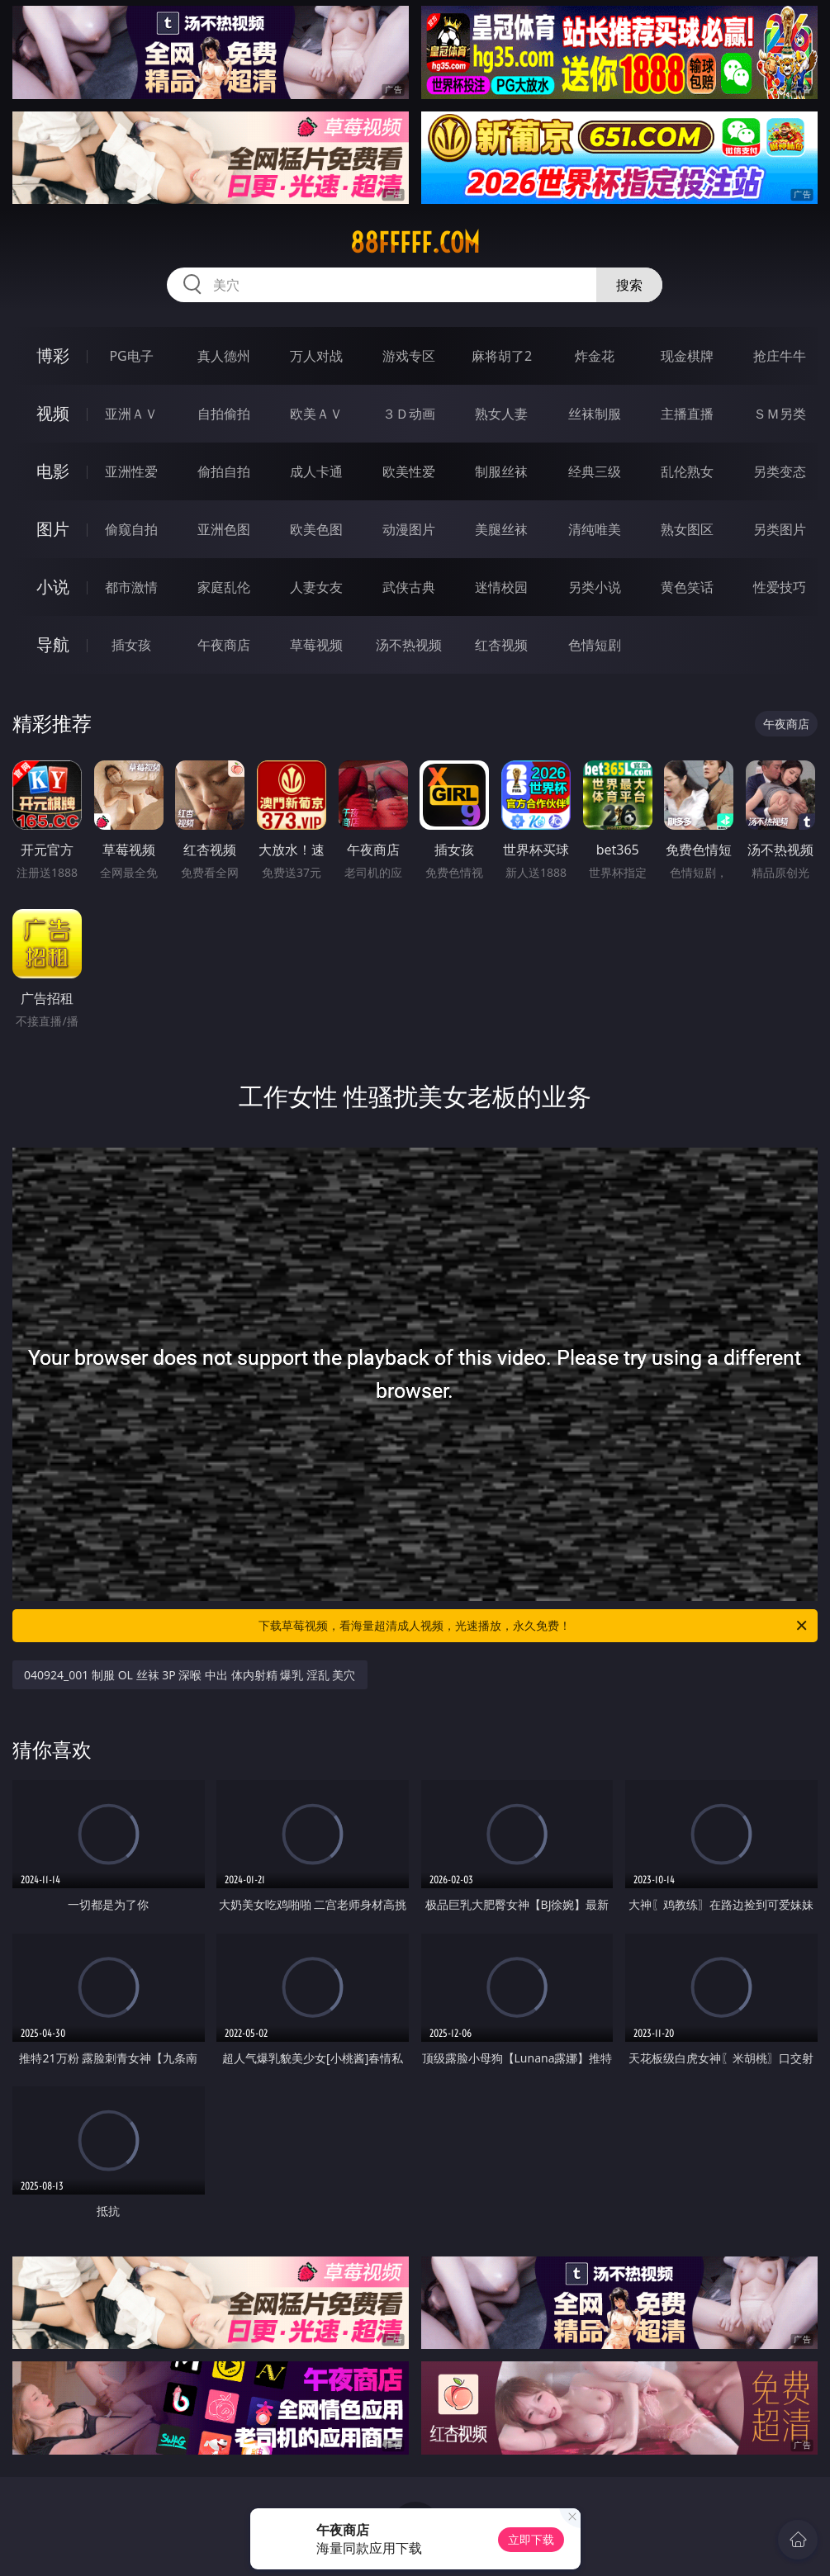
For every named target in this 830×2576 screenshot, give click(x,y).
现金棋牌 (687, 356)
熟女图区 (687, 529)
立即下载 (531, 2539)
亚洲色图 (223, 529)
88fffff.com (415, 242)
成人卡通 (316, 471)
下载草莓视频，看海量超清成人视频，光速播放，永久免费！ (533, 1626)
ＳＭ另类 (779, 414)
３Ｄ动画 (408, 414)
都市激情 (131, 587)
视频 (52, 413)
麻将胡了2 (502, 356)
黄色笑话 (687, 587)
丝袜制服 (594, 414)
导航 (52, 644)
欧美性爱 (408, 471)
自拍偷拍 (223, 414)
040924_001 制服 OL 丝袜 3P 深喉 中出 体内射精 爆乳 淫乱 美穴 (189, 1675)
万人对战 (316, 356)
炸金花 (594, 356)
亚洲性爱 (131, 471)
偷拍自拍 (223, 471)
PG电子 (131, 356)
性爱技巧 (779, 587)
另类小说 (594, 587)
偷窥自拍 (131, 529)
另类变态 (779, 471)
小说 (52, 586)
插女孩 (131, 645)
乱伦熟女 (687, 471)
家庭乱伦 (223, 587)
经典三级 (594, 471)
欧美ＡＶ (316, 414)
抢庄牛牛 (779, 356)
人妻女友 (316, 587)
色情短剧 (594, 645)
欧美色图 (316, 529)
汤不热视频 (409, 645)
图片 (52, 529)
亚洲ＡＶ (131, 414)
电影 (52, 471)
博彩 (52, 355)
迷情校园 (501, 587)
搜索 (629, 285)
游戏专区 (408, 356)
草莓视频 (316, 645)
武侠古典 (408, 587)
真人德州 (223, 356)
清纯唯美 (594, 529)
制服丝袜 (501, 471)
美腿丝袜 (501, 529)
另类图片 (779, 529)
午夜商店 (223, 645)
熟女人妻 (501, 414)
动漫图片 (408, 529)
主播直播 (687, 414)
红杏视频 (501, 645)
